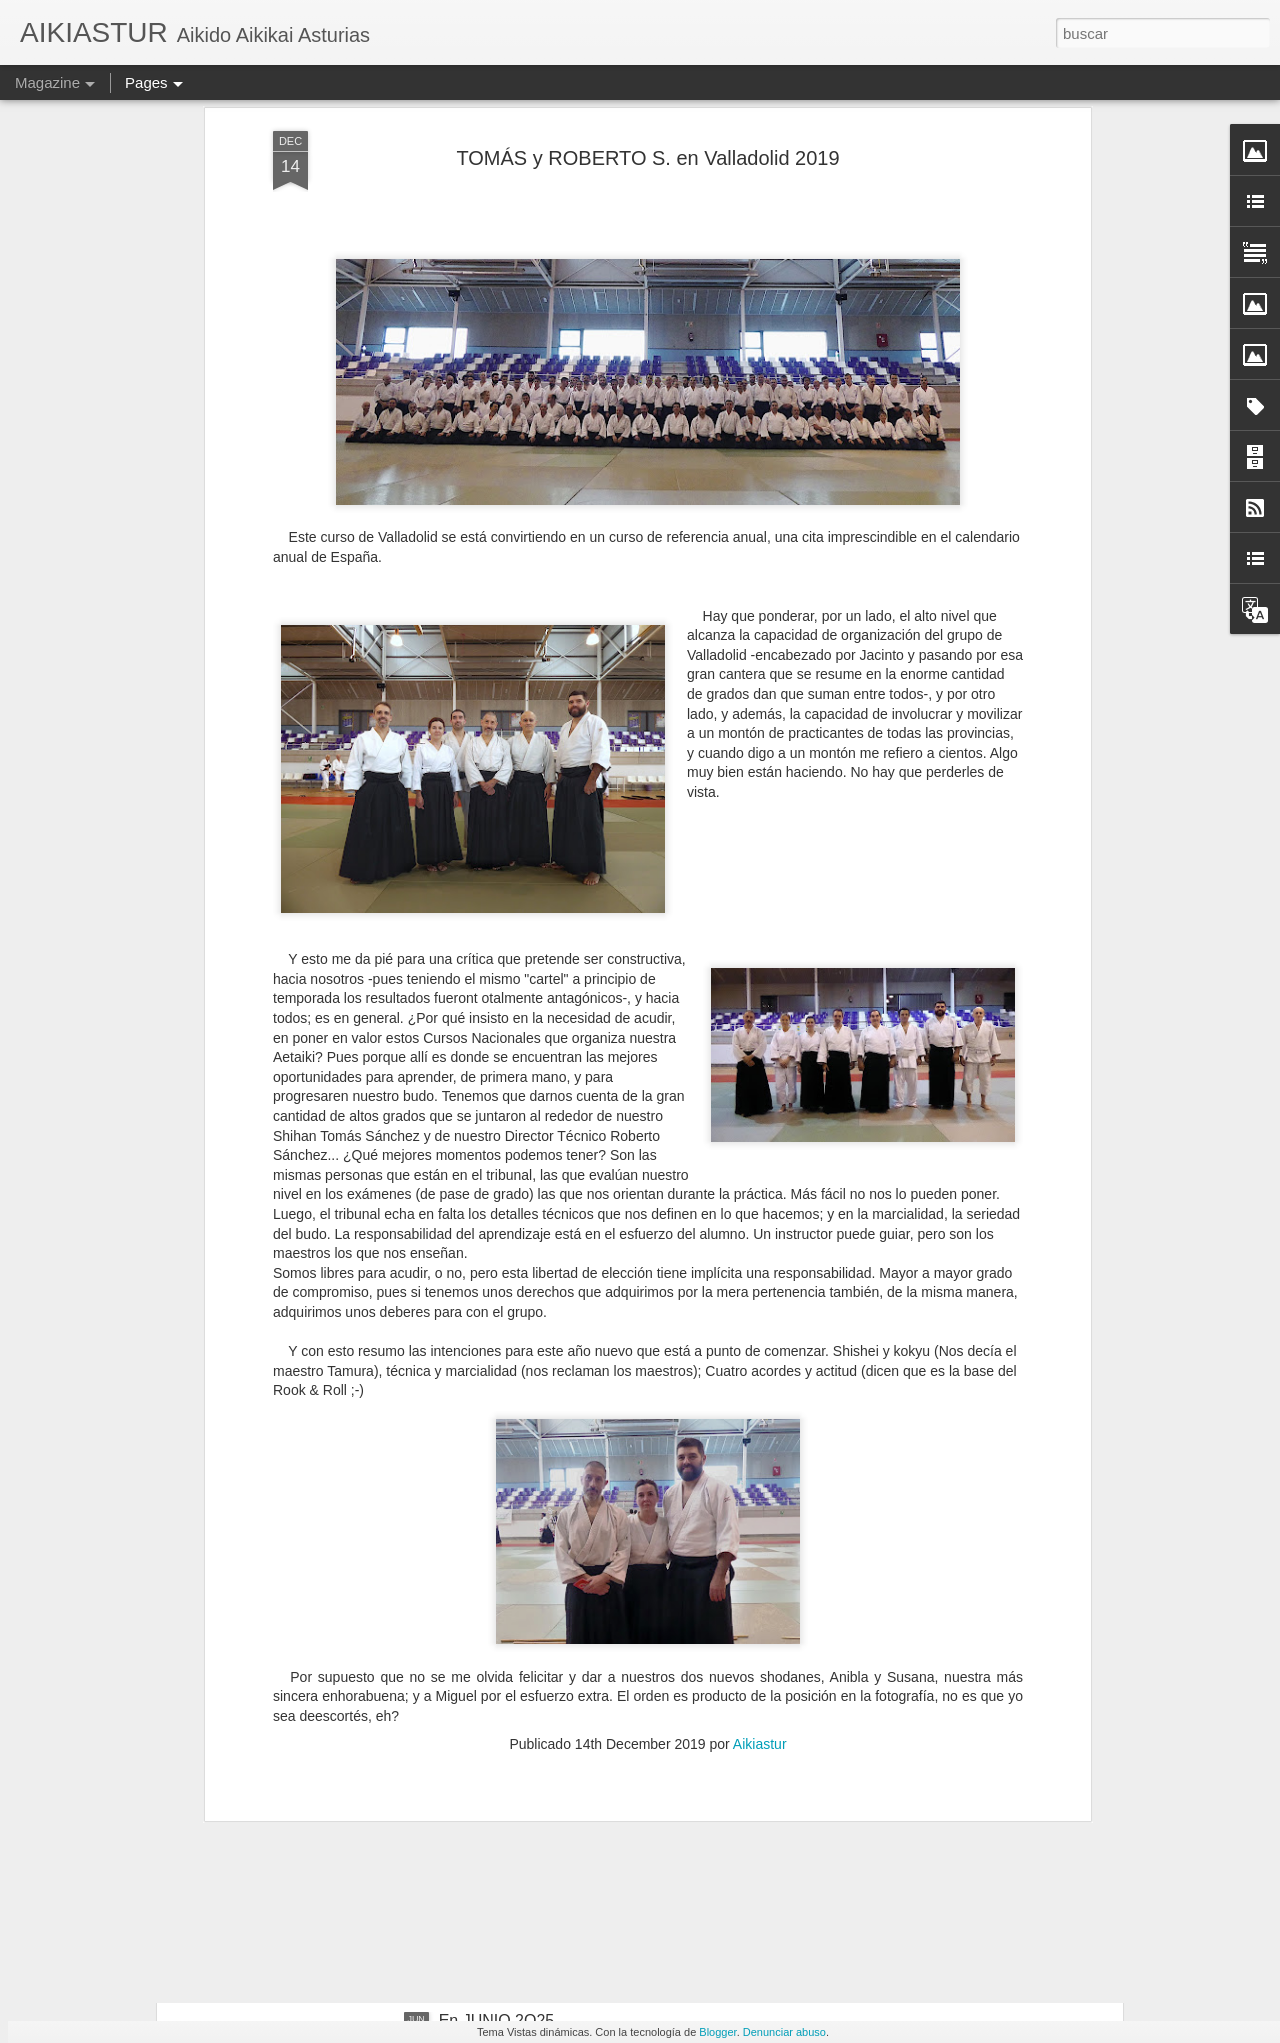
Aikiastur (760, 1581)
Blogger (717, 2032)
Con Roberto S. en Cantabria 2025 (562, 1793)
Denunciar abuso (784, 2032)
